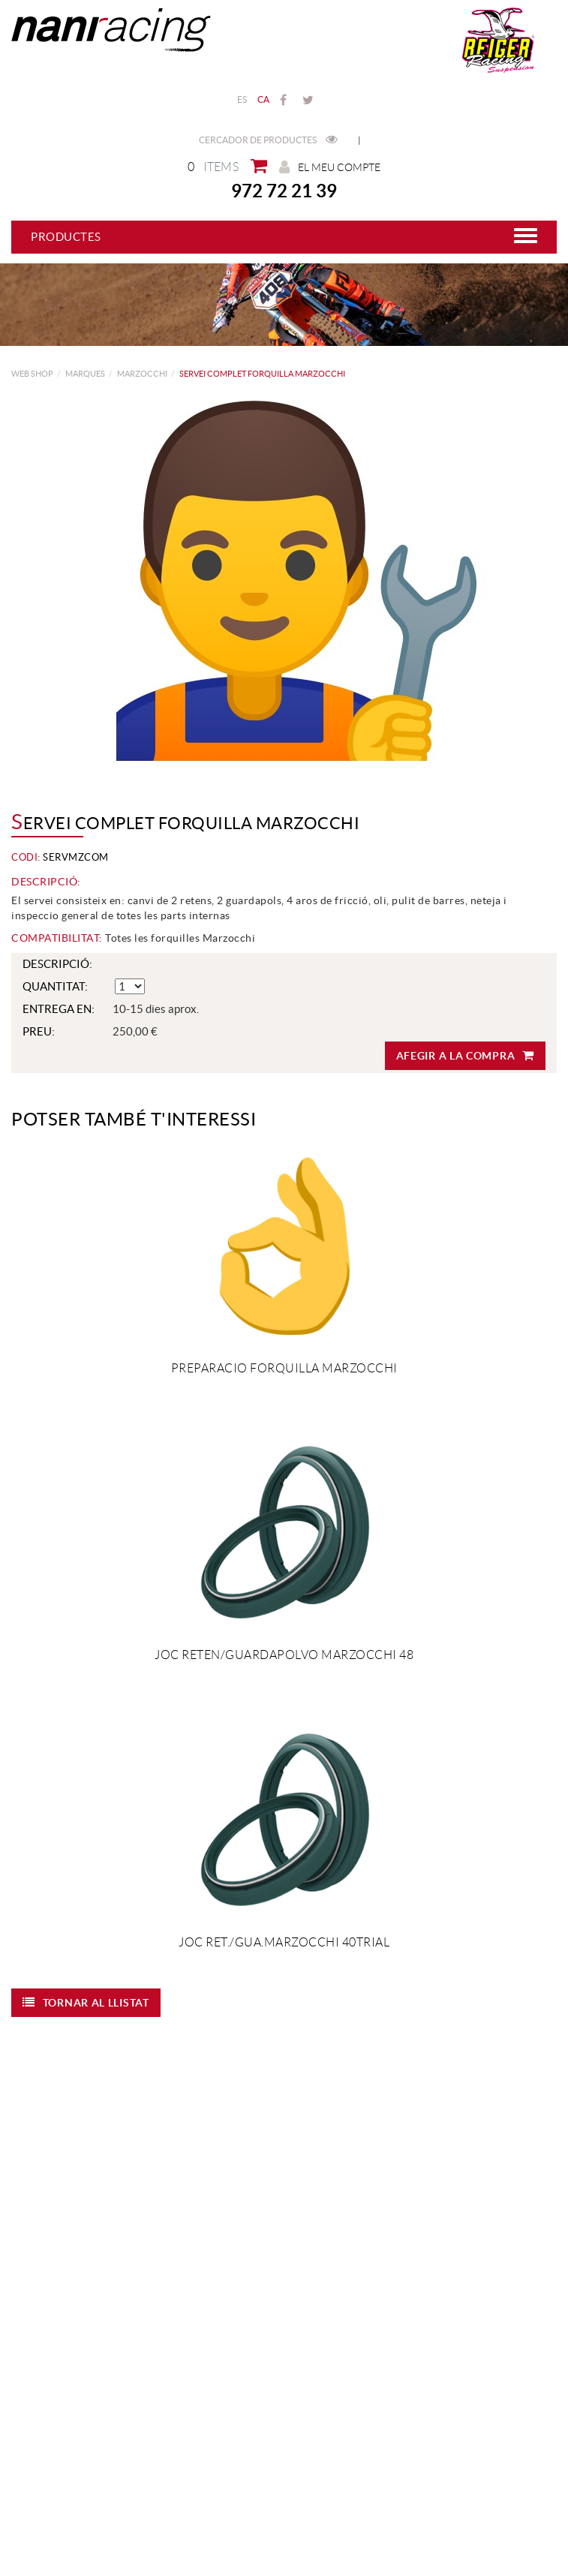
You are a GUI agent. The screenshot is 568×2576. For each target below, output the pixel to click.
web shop (32, 373)
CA (263, 99)
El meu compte (329, 167)
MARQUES (85, 373)
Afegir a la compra (465, 1055)
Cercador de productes (268, 140)
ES (242, 99)
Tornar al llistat (86, 2002)
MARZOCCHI (142, 373)
